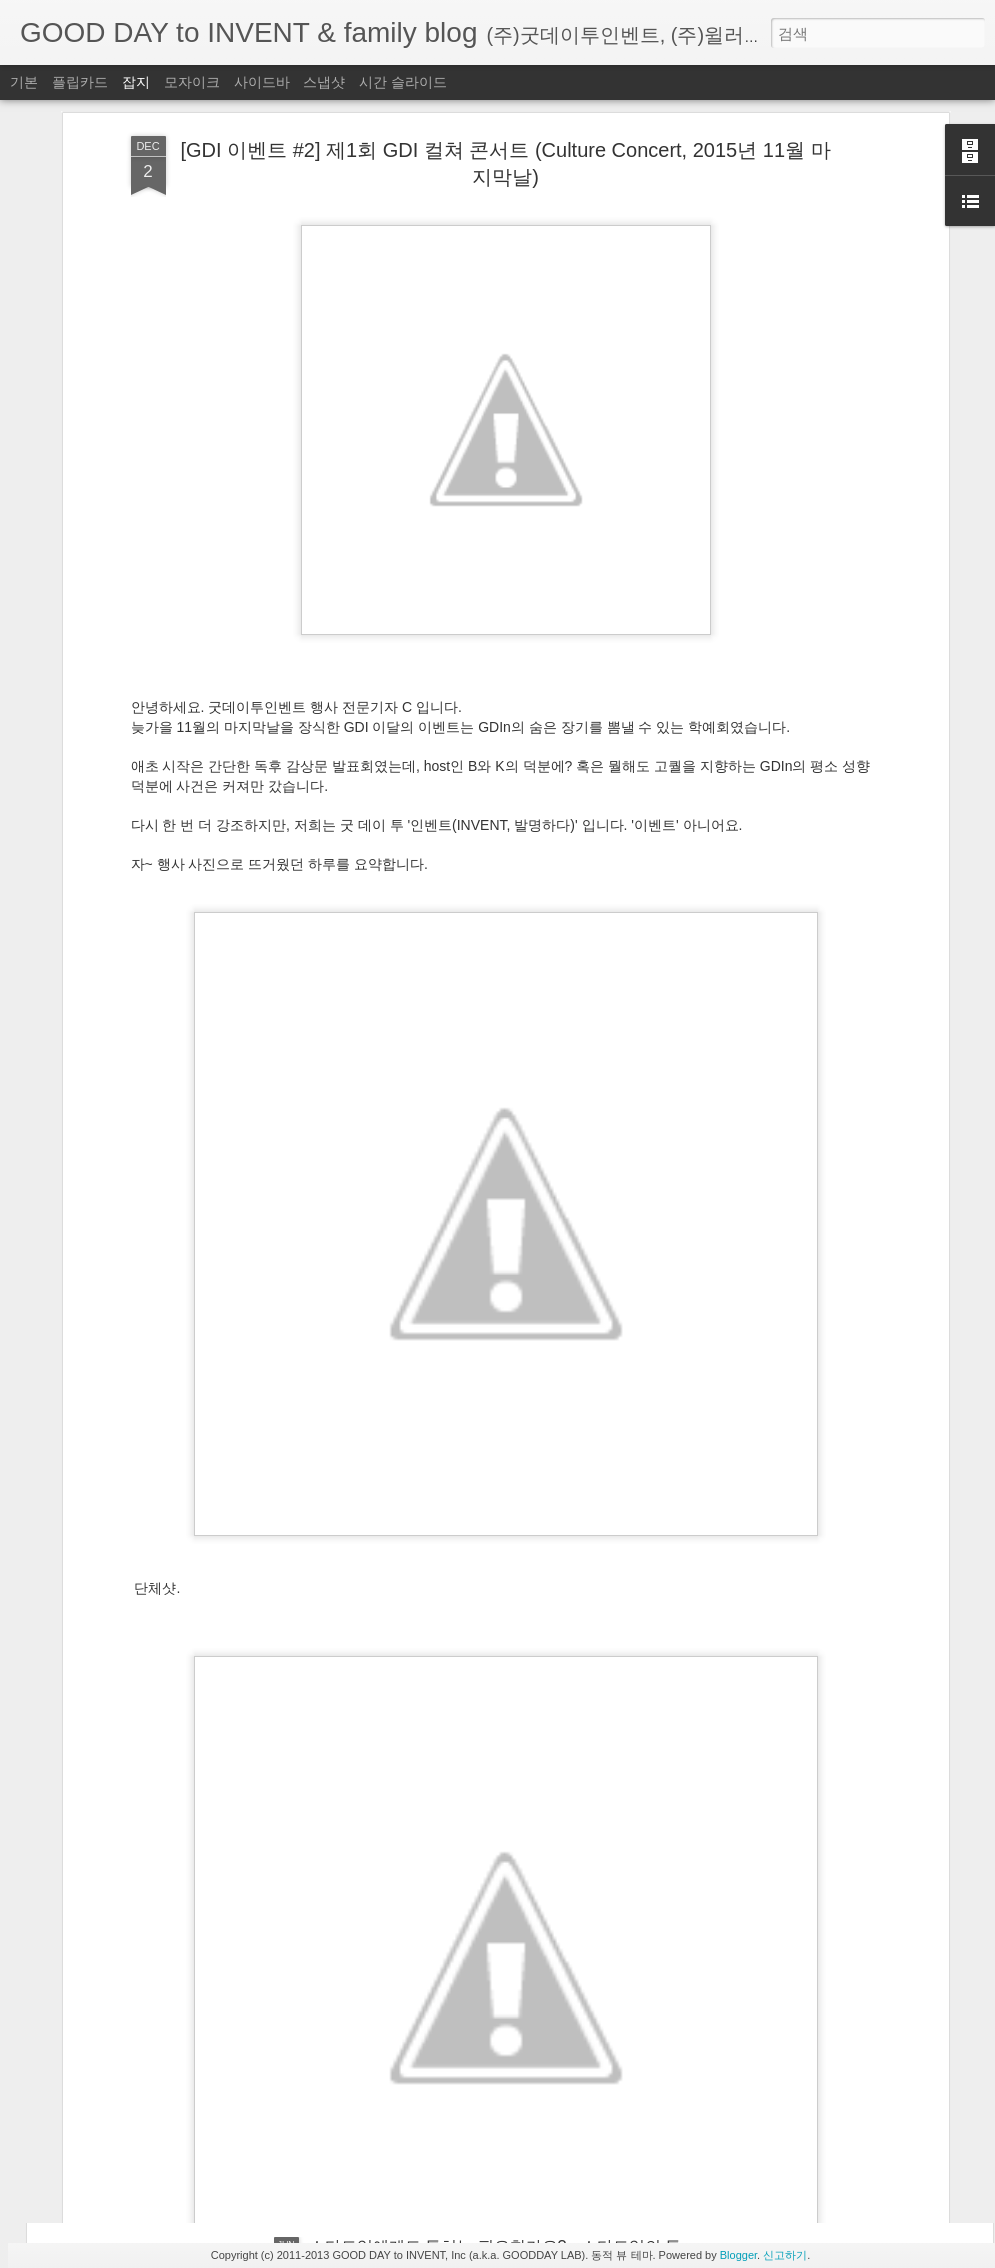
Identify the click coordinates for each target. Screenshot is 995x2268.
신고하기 (785, 2255)
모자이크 (192, 82)
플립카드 (80, 82)
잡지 (136, 82)
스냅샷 (324, 82)
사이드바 (262, 82)
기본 (24, 82)
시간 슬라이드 (403, 82)
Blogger (738, 2255)
